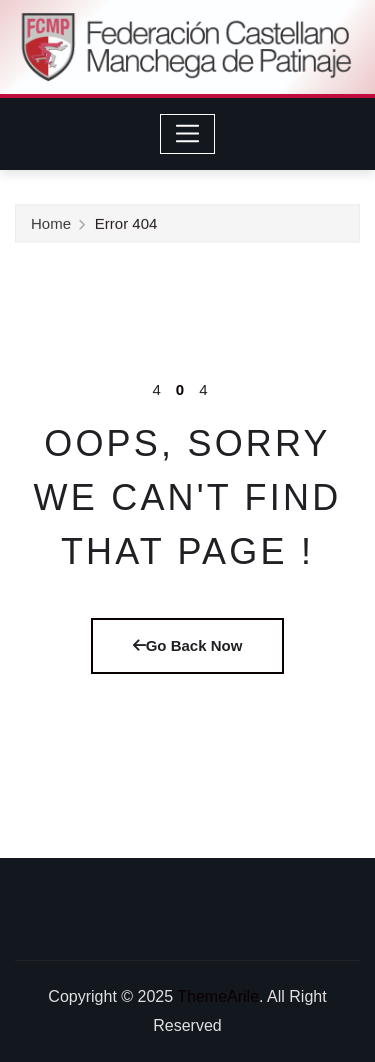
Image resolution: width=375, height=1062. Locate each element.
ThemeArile (218, 996)
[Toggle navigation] (187, 134)
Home (51, 224)
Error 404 (126, 224)
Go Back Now (188, 645)
